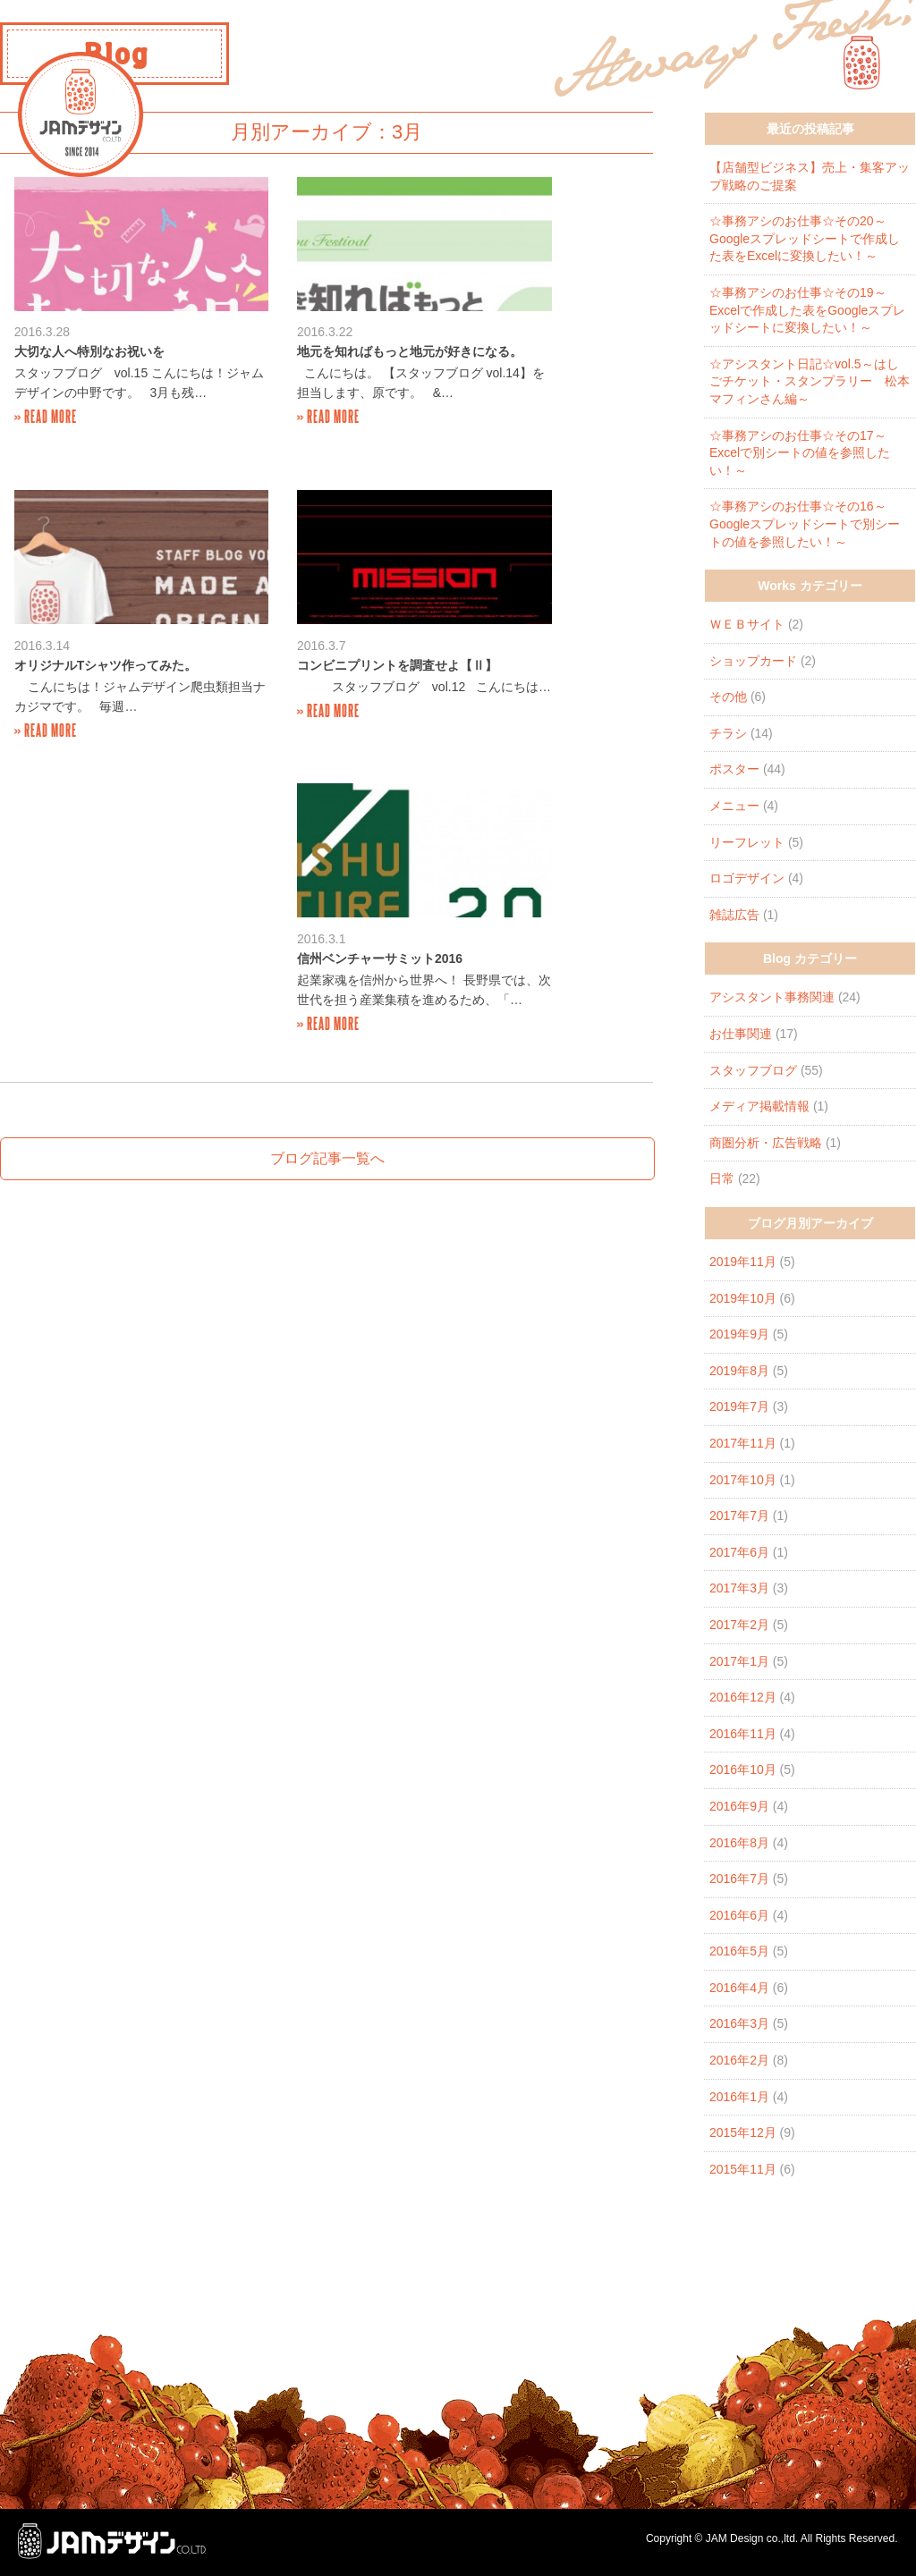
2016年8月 (739, 1843)
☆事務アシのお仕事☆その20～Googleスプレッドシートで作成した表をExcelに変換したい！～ (804, 238)
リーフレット (747, 842)
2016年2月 (739, 2060)
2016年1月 (739, 2097)
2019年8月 (739, 1371)
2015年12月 (742, 2132)
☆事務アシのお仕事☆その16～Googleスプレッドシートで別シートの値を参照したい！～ (804, 523)
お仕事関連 (740, 1033)
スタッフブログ (753, 1070)
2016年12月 (742, 1697)
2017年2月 (739, 1624)
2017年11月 (742, 1443)
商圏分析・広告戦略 (765, 1143)
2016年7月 (739, 1878)
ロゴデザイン (747, 878)
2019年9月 (739, 1334)
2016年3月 (739, 2023)
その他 (728, 696)
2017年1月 (739, 1661)
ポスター (734, 769)
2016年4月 (739, 1988)
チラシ (728, 733)
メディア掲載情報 (759, 1106)
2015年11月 (742, 2169)
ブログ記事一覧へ (327, 864)
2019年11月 (742, 1261)
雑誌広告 (734, 915)
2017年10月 (742, 1480)
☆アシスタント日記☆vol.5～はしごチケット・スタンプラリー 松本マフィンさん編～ (809, 381)
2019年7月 (739, 1406)
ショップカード (753, 661)
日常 (721, 1178)
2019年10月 (742, 1298)
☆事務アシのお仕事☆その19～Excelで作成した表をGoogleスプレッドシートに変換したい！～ (807, 309)
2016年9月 (739, 1806)
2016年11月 (742, 1734)
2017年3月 (739, 1588)
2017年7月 (739, 1515)
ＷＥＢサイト (747, 624)
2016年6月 (739, 1915)
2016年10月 (742, 1769)
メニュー (734, 805)
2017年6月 (739, 1552)
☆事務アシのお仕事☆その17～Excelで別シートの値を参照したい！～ (799, 452)
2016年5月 (739, 1951)
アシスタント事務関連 (772, 997)
